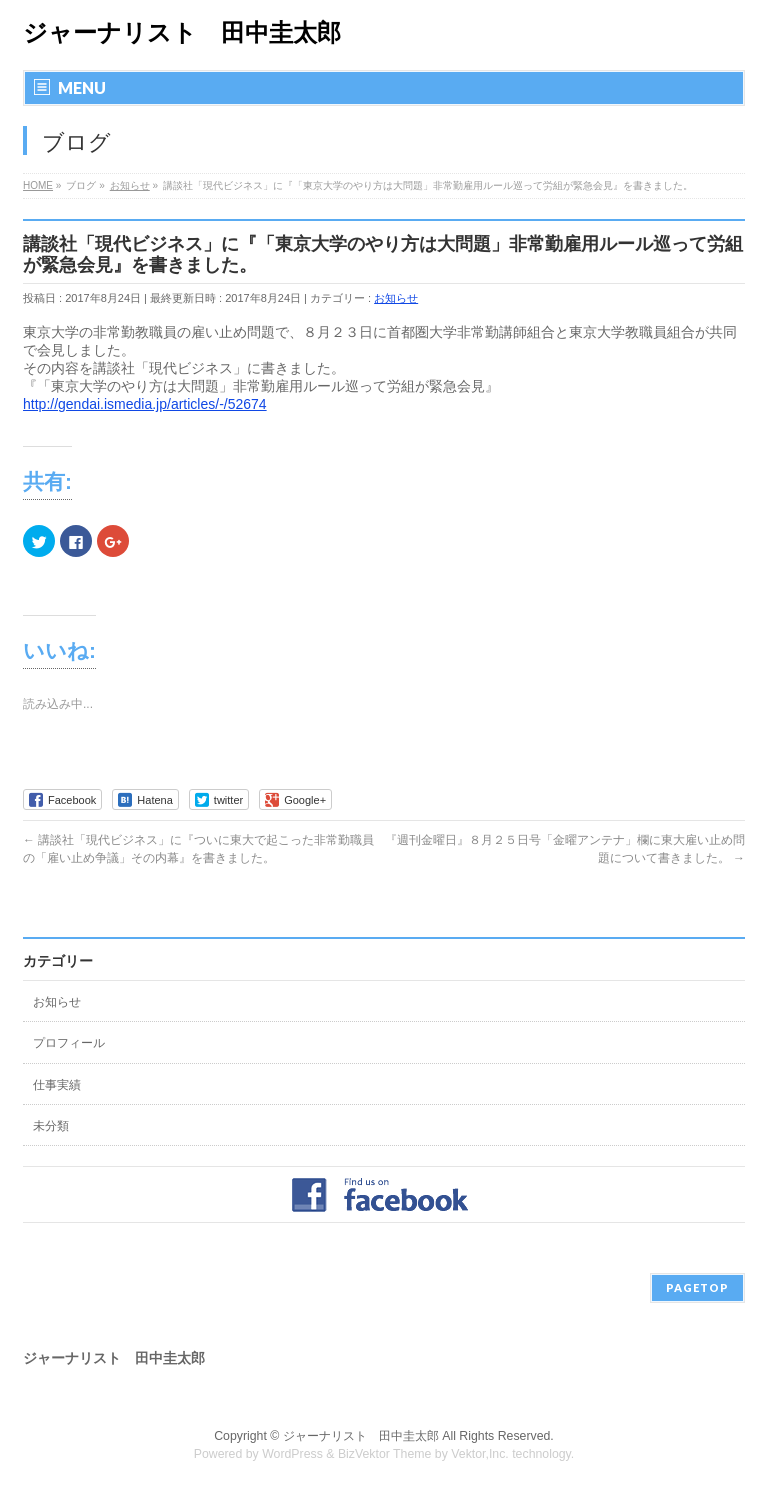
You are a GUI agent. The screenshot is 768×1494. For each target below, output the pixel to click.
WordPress (292, 1454)
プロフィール (69, 1043)
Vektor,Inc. (480, 1454)
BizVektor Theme (385, 1454)
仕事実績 (57, 1085)
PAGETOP (697, 1287)
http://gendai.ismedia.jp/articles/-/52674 (145, 404)
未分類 (51, 1126)
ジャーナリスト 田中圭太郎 (182, 32)
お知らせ (396, 298)
